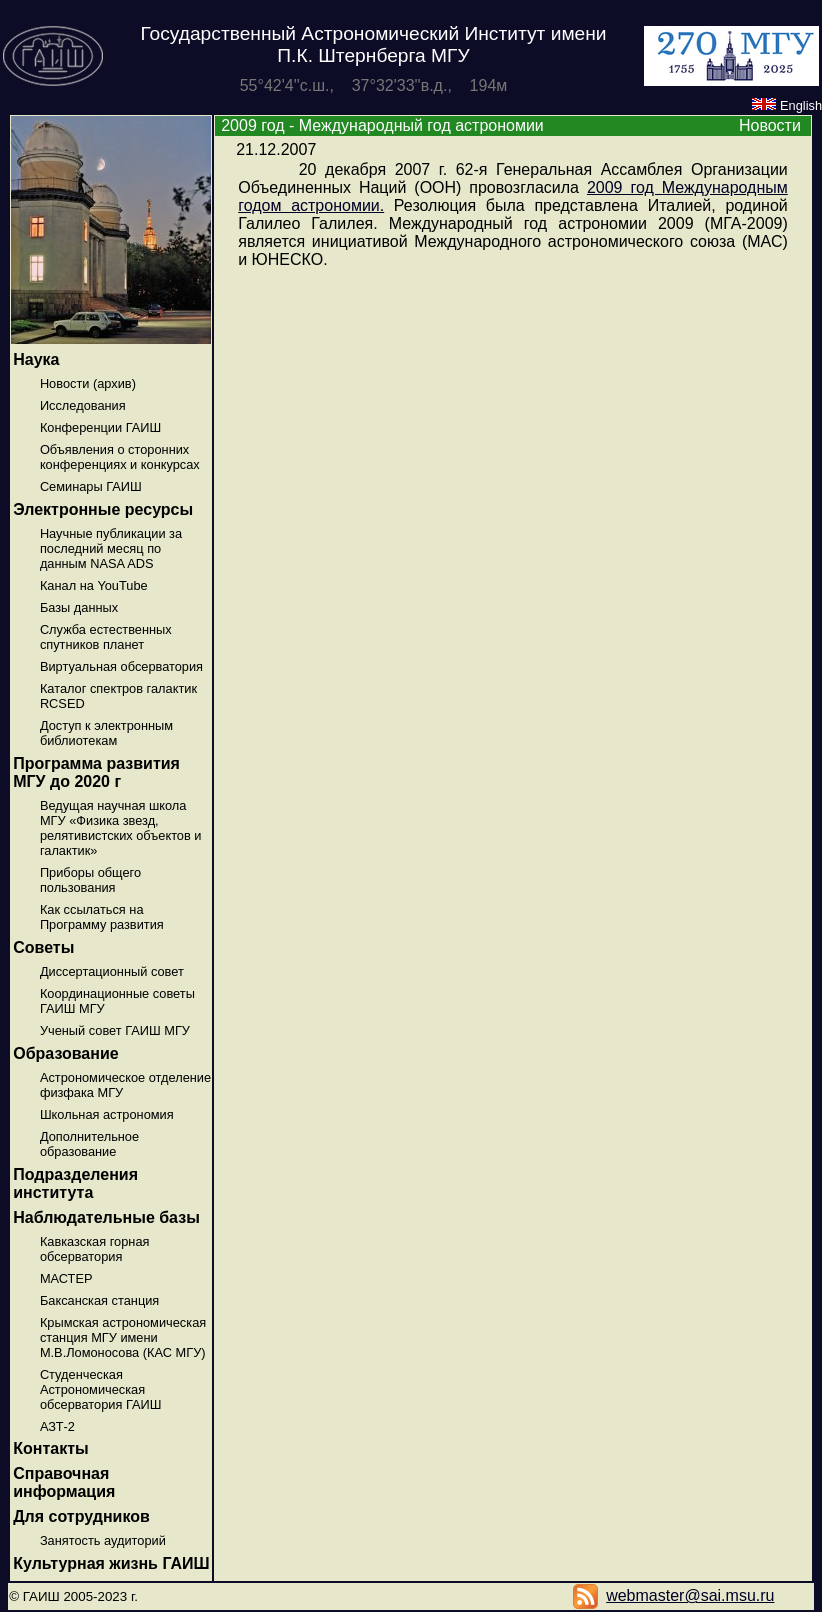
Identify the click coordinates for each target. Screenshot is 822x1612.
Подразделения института (75, 1183)
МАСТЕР (66, 1278)
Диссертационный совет (112, 971)
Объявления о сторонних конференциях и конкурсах (120, 457)
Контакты (50, 1448)
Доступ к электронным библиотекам (106, 733)
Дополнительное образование (89, 1144)
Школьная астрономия (107, 1114)
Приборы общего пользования (90, 880)
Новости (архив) (88, 383)
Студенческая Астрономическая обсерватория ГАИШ (101, 1389)
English (787, 105)
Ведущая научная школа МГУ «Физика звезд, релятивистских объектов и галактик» (121, 828)
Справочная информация (64, 1482)
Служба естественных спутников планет (106, 637)
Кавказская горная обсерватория (95, 1249)
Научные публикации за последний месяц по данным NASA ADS (111, 548)
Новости (770, 125)
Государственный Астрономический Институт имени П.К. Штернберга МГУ (373, 44)
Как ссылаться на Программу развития (102, 917)
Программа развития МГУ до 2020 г (96, 772)
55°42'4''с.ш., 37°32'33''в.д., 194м (374, 85)
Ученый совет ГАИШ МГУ (115, 1030)
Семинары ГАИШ (91, 486)
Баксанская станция (99, 1300)
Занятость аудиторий (103, 1540)
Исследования (83, 405)
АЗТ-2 (57, 1426)
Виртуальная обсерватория (121, 666)
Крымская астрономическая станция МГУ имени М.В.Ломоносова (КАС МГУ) (123, 1337)
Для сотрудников (81, 1516)
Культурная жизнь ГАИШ (111, 1563)
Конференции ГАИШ (100, 427)
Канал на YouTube (94, 585)
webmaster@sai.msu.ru (690, 1595)
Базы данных (79, 607)
